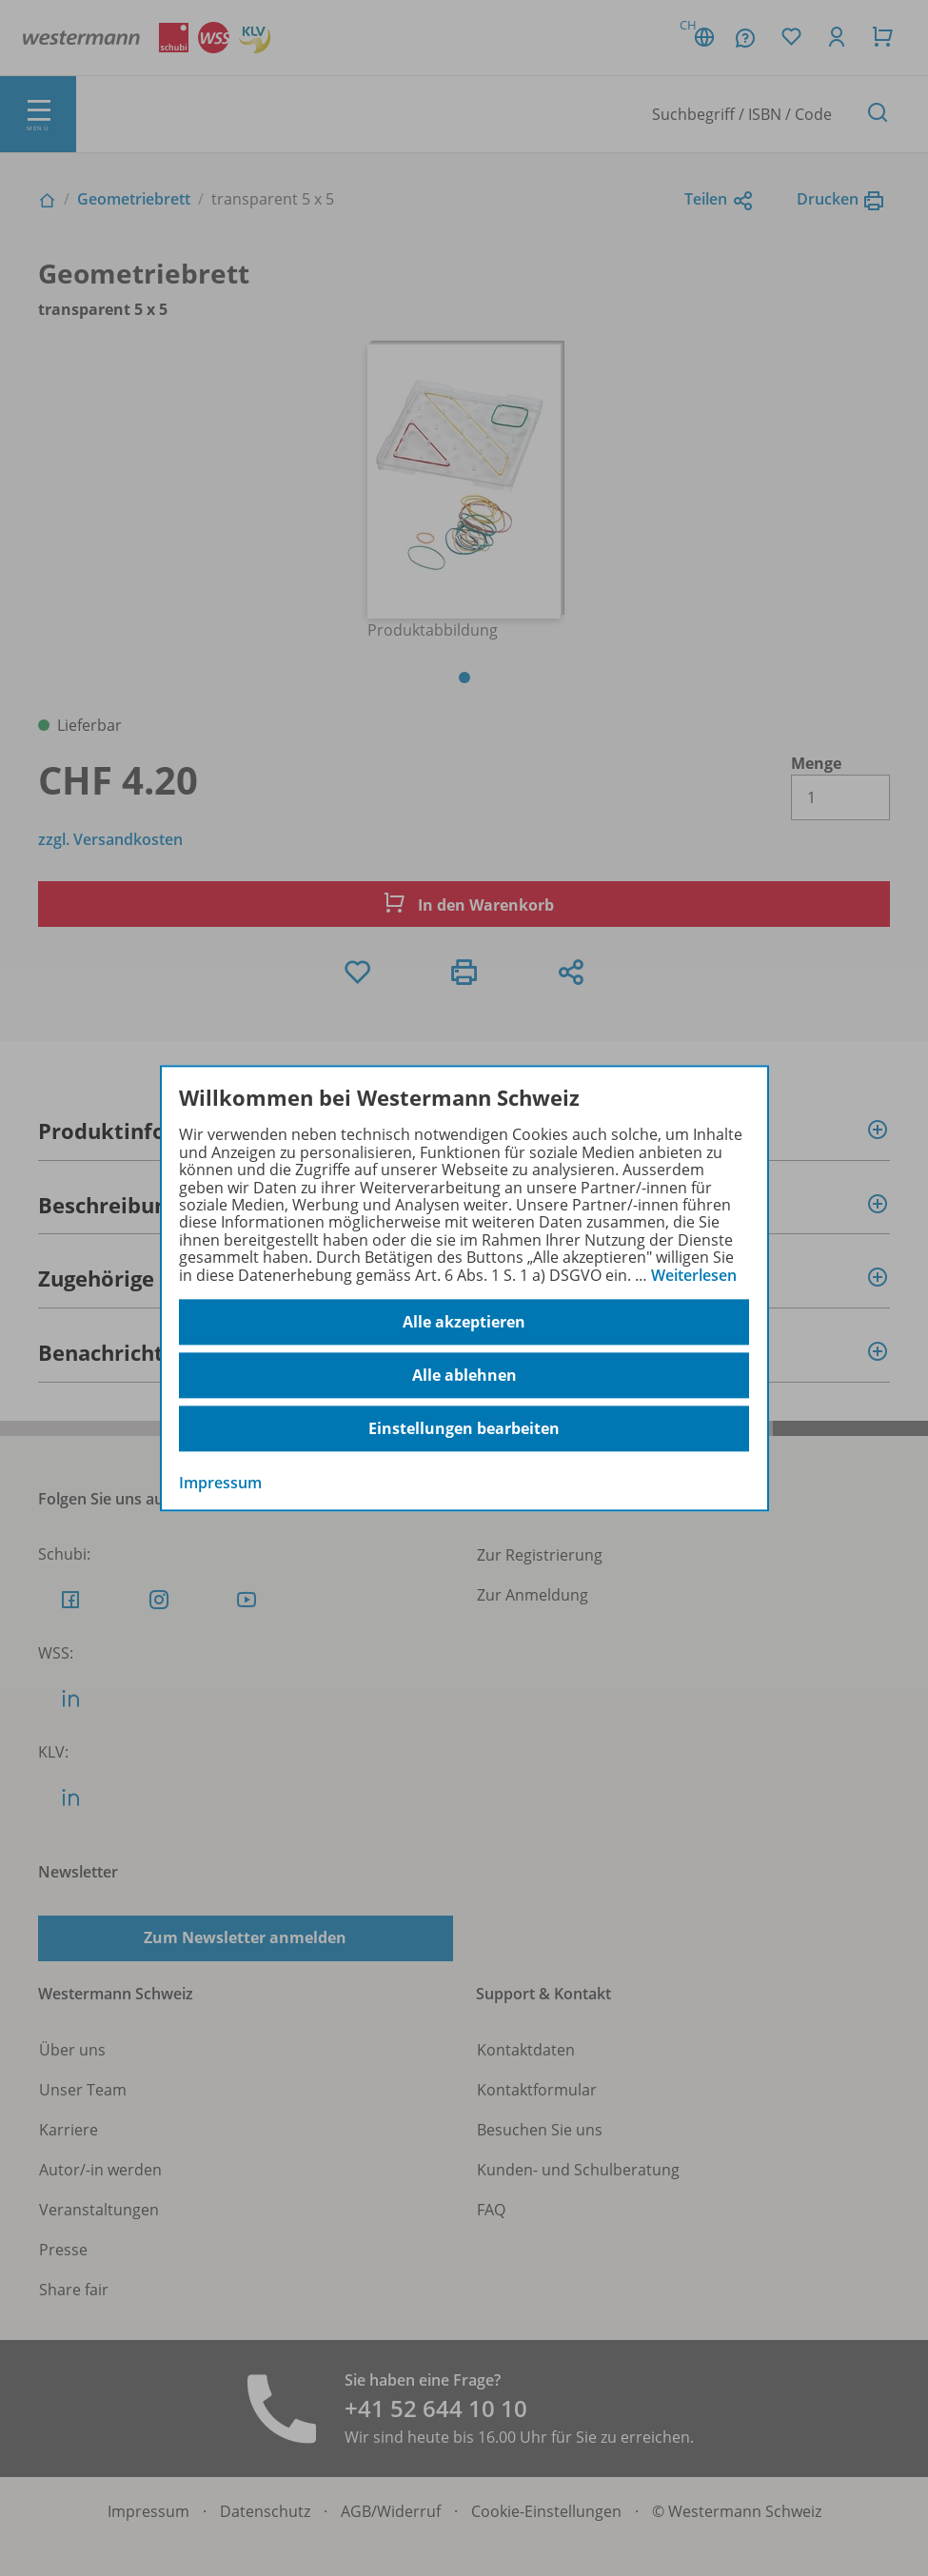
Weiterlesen (694, 1275)
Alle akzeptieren (464, 1321)
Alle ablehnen (464, 1375)
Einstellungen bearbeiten (464, 1428)
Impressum (220, 1482)
